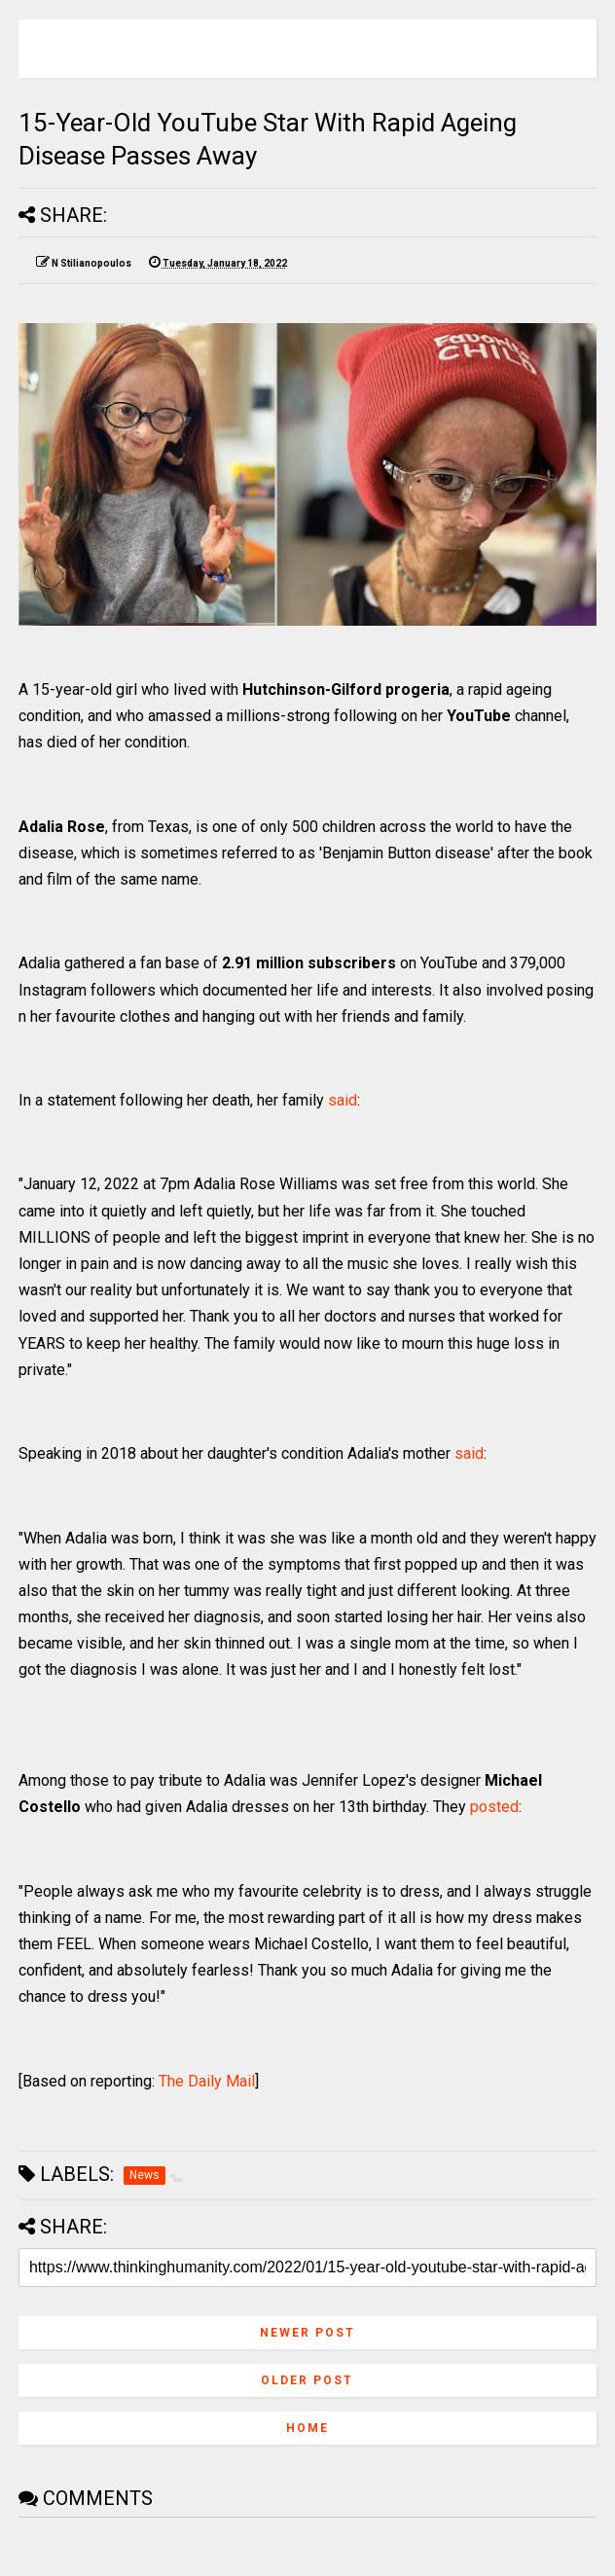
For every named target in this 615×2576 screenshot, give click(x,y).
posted (494, 1806)
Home (307, 2428)
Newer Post (307, 2333)
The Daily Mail (207, 2081)
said (342, 1100)
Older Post (307, 2380)
